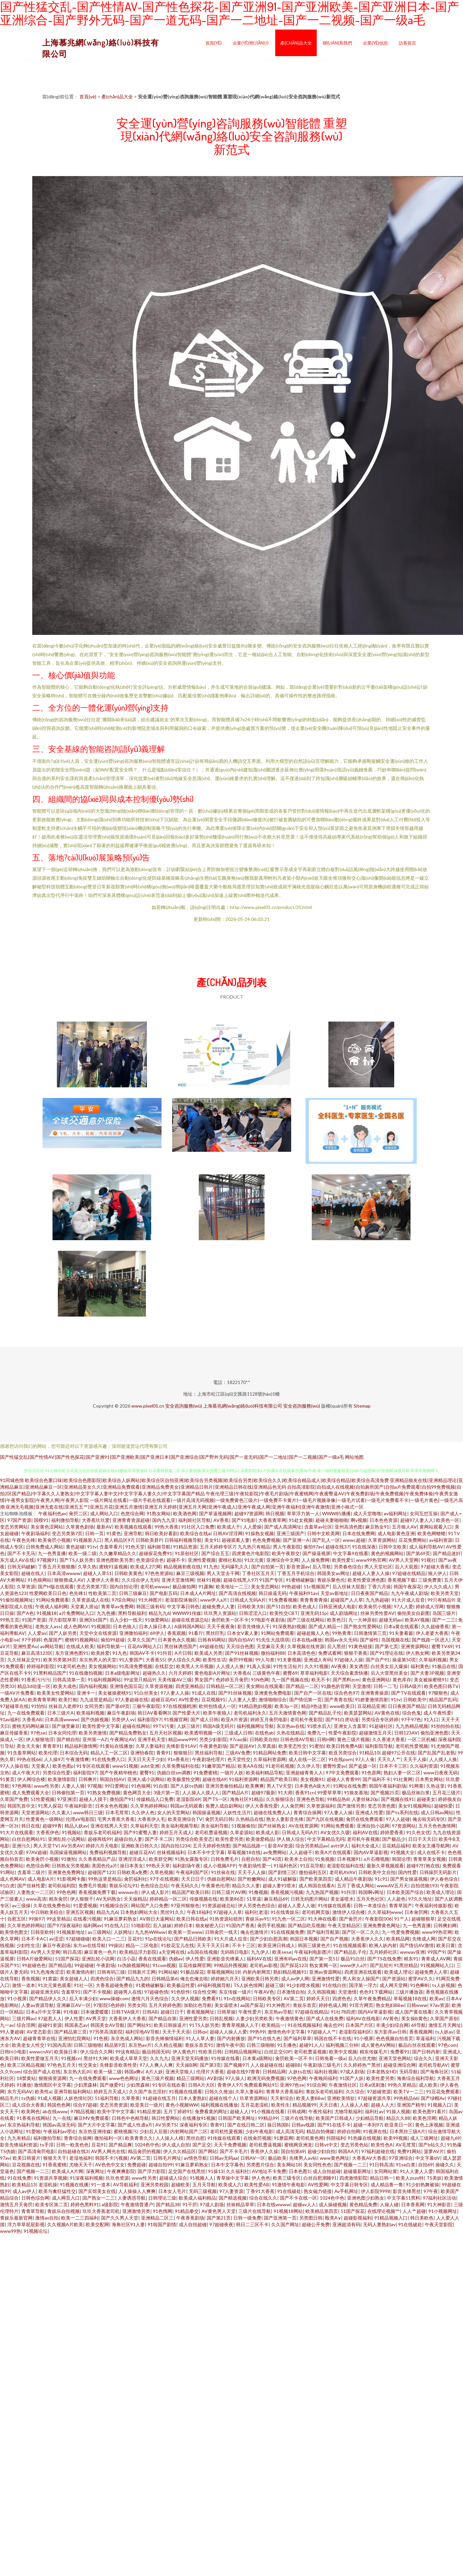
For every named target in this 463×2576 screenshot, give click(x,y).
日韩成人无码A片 (248, 1600)
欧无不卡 (320, 1679)
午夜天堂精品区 (344, 1925)
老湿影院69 (188, 1799)
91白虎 (7, 1885)
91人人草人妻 (200, 2038)
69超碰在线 (211, 1646)
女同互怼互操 (424, 1513)
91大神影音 (439, 2204)
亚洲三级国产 (290, 1533)
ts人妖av (444, 2031)
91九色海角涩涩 (47, 1972)
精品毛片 (9, 2098)
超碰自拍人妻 (128, 1839)
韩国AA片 (348, 2151)
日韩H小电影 (13, 2051)
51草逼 (254, 1899)
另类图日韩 (310, 2218)
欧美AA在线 (250, 1766)
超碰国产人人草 (346, 1600)
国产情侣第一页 (305, 1699)
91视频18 (47, 1613)
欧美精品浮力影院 (138, 1952)
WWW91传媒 (187, 1613)
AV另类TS (166, 2125)
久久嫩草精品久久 (117, 1553)
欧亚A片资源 (234, 1719)
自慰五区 (16, 1919)
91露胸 (205, 1586)
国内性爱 (407, 1872)
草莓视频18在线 (244, 1852)
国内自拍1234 (175, 1845)
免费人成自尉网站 (224, 1806)
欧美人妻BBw (310, 2098)
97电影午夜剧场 (268, 1620)
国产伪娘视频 (95, 1719)
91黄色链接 (360, 1646)
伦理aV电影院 (80, 1819)
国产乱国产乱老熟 (436, 1752)
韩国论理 (401, 1859)
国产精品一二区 (302, 1686)
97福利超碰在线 (378, 2151)
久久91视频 (316, 1666)
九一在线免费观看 (26, 1713)
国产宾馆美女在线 (97, 2191)
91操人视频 (398, 2111)
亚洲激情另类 (136, 2211)
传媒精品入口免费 (155, 1799)
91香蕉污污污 (35, 1679)
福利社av (374, 2111)
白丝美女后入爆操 (389, 1666)
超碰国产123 (101, 1872)
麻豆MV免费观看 (91, 2118)
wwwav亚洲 (412, 1952)
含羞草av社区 (318, 1527)
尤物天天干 (80, 2164)
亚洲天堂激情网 (178, 1580)
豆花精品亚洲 (371, 1706)
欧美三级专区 (287, 2178)
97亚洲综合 (401, 2158)
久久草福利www (385, 1912)
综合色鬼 (411, 1713)
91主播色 (286, 2045)
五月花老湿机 (255, 2105)
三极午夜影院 (146, 1706)
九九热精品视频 (412, 1726)
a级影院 (110, 2204)
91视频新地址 (71, 1932)
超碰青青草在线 (39, 2038)
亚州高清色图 (349, 1527)
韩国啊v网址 (371, 1892)
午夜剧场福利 (35, 1533)
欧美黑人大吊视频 (194, 1666)
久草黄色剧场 (80, 1527)
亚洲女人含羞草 (350, 1726)
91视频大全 (402, 1852)
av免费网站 (275, 1852)
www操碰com (114, 1998)
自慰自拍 (250, 1859)
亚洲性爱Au (25, 1646)
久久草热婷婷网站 (149, 1806)
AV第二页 (294, 1998)
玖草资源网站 (254, 2098)
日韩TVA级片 (125, 2012)
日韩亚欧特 (42, 1932)
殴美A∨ (333, 2218)
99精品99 (268, 2118)
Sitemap (362, 1406)
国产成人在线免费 (324, 2018)
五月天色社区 (370, 1899)
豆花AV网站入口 (144, 1646)
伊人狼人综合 (290, 1839)
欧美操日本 (65, 2051)
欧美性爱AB (256, 2184)
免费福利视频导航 (108, 1852)
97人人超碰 (398, 1819)
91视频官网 (176, 1719)
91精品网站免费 (269, 1752)
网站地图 (354, 1457)
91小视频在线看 (268, 2111)
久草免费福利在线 (180, 1766)
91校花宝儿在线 (177, 1945)
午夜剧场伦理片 (208, 1759)
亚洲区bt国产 (93, 1620)
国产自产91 (378, 1659)
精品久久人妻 (246, 1885)
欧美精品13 (24, 2184)
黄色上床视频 (429, 2125)
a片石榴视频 (376, 1859)
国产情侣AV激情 (417, 1945)
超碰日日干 (172, 2012)
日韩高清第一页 (69, 1679)
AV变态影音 (39, 2031)
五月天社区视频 (165, 1732)
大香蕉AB (32, 1719)
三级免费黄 (429, 1580)
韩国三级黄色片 (314, 1945)
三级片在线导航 (297, 2118)
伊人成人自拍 (176, 2144)
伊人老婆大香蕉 (432, 1633)
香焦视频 (30, 1978)
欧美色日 (336, 1620)
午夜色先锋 (23, 1540)
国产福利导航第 (323, 1932)
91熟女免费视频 (103, 1792)
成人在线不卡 (431, 1852)
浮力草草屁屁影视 (26, 2224)
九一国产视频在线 (290, 1679)
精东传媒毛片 (374, 2051)
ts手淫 (47, 2144)
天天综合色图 (240, 1646)
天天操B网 (186, 2065)
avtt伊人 (340, 1845)
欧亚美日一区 (398, 2125)
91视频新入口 (87, 1540)
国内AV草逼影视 (371, 1852)
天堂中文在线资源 (98, 1633)
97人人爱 (403, 1606)
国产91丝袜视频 (241, 1653)
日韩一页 (94, 1533)
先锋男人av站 (303, 2158)
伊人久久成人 (438, 1586)
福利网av (92, 1925)
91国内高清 (59, 2045)
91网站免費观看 (52, 1600)
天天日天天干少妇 (146, 1759)
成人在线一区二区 (307, 1759)
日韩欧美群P (149, 1540)
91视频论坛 (36, 2231)
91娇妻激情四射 (371, 1699)
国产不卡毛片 (234, 2151)
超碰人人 (239, 2111)
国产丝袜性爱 (31, 1885)
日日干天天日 (422, 1839)
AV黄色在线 (387, 1713)
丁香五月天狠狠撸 (56, 1566)
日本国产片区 (359, 2025)
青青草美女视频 (429, 1859)
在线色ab (264, 1732)
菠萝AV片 (434, 2151)
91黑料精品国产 (49, 1673)
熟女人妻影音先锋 (284, 1819)
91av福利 (9, 1719)
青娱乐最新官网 (16, 2218)
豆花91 (135, 1938)
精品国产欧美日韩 (278, 1779)
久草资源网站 (382, 1540)
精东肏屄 (58, 1899)
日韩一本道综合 (370, 1905)
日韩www (417, 2005)
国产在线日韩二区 (246, 2125)
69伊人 (157, 1633)
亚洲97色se (292, 2085)
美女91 (211, 1540)
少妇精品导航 (370, 2118)
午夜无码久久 (185, 1885)
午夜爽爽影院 (121, 2171)
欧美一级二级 (82, 1553)
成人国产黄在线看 (413, 2012)
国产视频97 (236, 2065)
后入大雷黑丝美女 (389, 1673)
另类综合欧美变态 (194, 1839)
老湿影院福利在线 (345, 1865)
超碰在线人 (33, 1573)
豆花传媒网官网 (194, 1965)
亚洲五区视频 (80, 1912)
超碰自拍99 (161, 2164)
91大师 (285, 1792)
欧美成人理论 (440, 1892)
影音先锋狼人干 (253, 1626)
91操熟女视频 (259, 1533)
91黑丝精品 (406, 1965)
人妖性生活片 (237, 1812)
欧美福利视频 (90, 1713)
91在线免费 (19, 2178)
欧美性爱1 (342, 1560)
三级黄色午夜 (266, 1673)
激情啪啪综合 (273, 1699)
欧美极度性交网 (183, 1779)
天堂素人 (40, 1766)
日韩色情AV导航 (297, 1739)
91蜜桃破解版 (300, 1580)
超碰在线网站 (136, 1726)
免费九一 (316, 1732)
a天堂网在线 (172, 1952)
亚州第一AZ (94, 1739)
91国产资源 (34, 1620)
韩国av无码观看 (186, 1806)
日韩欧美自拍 (264, 1739)
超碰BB (293, 2065)
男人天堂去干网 (223, 1573)
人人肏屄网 (292, 1806)
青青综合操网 (307, 1812)
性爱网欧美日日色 (47, 1593)
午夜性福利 (320, 2111)
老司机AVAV (342, 1872)
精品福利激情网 (80, 1746)
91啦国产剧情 (162, 2224)
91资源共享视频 (50, 2178)
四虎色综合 (102, 1978)
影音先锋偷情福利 (164, 2038)
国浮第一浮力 (363, 1985)
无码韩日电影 (234, 1952)
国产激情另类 (351, 1806)
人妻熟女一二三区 (35, 1892)
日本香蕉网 (412, 2204)
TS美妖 (434, 2178)
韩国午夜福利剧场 (387, 1786)
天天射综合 (281, 2098)
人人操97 (53, 1759)
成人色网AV (75, 1626)
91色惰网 (162, 2211)
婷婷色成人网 (333, 2005)
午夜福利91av (303, 1593)
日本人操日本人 (155, 1626)
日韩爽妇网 (445, 1925)
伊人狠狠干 (81, 1899)
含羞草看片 (111, 1546)
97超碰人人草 (227, 1912)
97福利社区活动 (439, 2198)
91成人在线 (204, 1693)
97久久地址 (420, 1899)
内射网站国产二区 (188, 2131)
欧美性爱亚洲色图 (366, 1580)
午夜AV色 (264, 1992)
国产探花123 (293, 1965)
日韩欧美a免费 (132, 1872)
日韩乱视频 (221, 2018)
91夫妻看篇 (401, 1633)
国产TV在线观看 (408, 1693)
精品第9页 (115, 2045)
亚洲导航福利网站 (72, 2091)
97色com (447, 2045)
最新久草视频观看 (385, 1865)
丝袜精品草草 (240, 2204)
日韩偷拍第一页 (68, 1792)
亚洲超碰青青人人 (304, 1772)
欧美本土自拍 (298, 1859)
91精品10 (369, 1752)
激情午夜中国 (230, 2045)
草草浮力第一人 (303, 1513)
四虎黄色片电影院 (250, 1553)
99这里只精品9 (139, 1679)
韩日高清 (72, 1952)
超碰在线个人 (223, 2098)
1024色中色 (147, 2144)
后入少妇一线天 (126, 1620)
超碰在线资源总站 (190, 1620)
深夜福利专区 (193, 2125)
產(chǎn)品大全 (296, 43)
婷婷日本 (183, 1925)
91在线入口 (116, 1925)
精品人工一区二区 (109, 1752)
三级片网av (23, 2018)
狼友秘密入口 (209, 1925)
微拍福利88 (273, 1653)
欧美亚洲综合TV (185, 1819)
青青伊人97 (229, 2085)
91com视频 (164, 1965)
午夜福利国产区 (192, 1872)
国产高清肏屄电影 (36, 2151)
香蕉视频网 (420, 2031)
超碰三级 (274, 1985)
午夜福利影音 (78, 1806)
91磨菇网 (283, 2138)
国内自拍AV (240, 1639)
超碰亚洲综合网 (399, 2065)
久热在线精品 (290, 1732)
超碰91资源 (50, 2025)
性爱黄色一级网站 (44, 1819)
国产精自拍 (68, 1739)
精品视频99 (304, 2105)
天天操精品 (135, 1899)
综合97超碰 (85, 2105)
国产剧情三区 (282, 1872)
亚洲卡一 (86, 1693)
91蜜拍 (316, 1746)
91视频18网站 (288, 2211)
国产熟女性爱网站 (362, 1626)
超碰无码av (390, 1620)
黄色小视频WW (182, 2105)
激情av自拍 (46, 2218)
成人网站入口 (104, 1513)
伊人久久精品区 (179, 2151)
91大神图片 (150, 1600)
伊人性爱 (194, 1958)
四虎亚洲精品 (189, 1686)
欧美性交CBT (284, 1613)
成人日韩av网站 (437, 1812)
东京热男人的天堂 (97, 1659)
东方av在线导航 (89, 1945)
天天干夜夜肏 (221, 1626)
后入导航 (321, 1566)
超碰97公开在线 (398, 1752)
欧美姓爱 (100, 1653)
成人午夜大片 (26, 1772)
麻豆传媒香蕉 (14, 1732)
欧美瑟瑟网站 (358, 1713)
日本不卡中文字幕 (206, 1852)
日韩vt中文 (326, 2144)
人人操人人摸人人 (200, 1792)
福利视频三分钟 (342, 2045)
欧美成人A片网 (67, 2171)
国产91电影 (244, 1520)
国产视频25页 (385, 1792)
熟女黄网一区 (323, 1965)
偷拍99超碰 (113, 1639)
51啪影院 (140, 1925)
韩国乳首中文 (21, 1806)
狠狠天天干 (54, 2158)
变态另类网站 (14, 1527)
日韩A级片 (410, 1686)
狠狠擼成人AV (69, 1580)
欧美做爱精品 (260, 1839)
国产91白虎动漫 (342, 1719)
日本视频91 (349, 1859)
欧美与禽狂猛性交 (57, 2191)
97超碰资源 (379, 2091)
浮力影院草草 (62, 1620)
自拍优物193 (424, 1885)
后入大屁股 (406, 1566)
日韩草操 (226, 2012)
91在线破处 (289, 2191)
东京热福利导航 (23, 2125)
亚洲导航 (133, 1533)
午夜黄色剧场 (213, 1746)
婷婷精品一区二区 (168, 1899)
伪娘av (176, 1958)
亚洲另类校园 (155, 2184)
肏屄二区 (78, 1513)
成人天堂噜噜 (367, 1513)
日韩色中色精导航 (130, 2118)
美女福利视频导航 (179, 1826)
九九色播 (106, 1613)
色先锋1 (77, 1593)
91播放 (24, 2085)
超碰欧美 (180, 2184)
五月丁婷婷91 (178, 2111)
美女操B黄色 (414, 2018)
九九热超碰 (377, 1600)
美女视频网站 (102, 1666)
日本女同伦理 (62, 1732)
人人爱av (37, 1633)
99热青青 (341, 1633)
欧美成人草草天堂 (128, 2058)
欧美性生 (280, 2105)
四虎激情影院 (353, 2178)
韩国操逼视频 (206, 1812)
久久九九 (159, 2058)
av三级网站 (99, 1932)
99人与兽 (265, 1659)
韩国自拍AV (112, 1779)
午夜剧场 (105, 1965)
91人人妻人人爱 (416, 2171)
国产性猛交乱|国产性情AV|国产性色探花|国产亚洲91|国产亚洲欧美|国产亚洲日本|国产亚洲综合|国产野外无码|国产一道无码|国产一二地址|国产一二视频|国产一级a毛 (172, 1457)
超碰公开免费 (316, 2224)
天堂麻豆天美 (271, 1646)
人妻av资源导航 (37, 2005)
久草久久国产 (141, 1639)
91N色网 (260, 1679)
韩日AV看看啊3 (154, 1713)
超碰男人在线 (128, 1992)
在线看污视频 (87, 1919)
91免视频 (324, 1859)
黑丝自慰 (195, 2138)
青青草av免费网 (117, 1606)
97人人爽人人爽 (156, 2065)
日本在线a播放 (307, 1639)
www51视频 (125, 1766)
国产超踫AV (242, 1746)
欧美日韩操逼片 (170, 2025)
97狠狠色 (438, 1693)
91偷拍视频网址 (16, 1600)
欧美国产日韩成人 (334, 2118)
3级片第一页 (166, 1792)
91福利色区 (285, 1865)
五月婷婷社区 (383, 1952)
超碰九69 (450, 2138)
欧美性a (43, 2091)
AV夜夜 (339, 1666)
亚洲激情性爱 (326, 1978)
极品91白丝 (353, 1958)
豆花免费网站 (412, 1540)
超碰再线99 (100, 1839)
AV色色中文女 (110, 2164)
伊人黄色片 (184, 2051)
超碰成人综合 (173, 2178)
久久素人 (61, 1812)
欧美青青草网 (42, 1699)
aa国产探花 (252, 2005)
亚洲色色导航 (310, 1799)
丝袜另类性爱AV (377, 1613)
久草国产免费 (14, 1799)
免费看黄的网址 (211, 2111)
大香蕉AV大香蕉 (369, 2158)
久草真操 (266, 1746)
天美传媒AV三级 (175, 1679)
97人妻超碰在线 (131, 1699)
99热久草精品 (402, 2085)
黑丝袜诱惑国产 (180, 1646)
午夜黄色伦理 (215, 1885)
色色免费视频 (266, 1540)
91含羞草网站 (21, 1752)
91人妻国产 (131, 1659)
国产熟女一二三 (98, 2198)
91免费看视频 (283, 1600)
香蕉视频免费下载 (97, 1892)
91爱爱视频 (85, 1905)
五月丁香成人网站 (355, 1885)
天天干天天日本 (213, 1945)
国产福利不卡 (377, 1779)
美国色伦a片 (104, 1865)
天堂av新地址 (334, 1593)
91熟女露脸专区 (191, 1859)
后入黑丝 (336, 1646)
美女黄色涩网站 (47, 1527)
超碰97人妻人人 (416, 1520)
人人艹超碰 (414, 2211)
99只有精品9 (440, 1600)
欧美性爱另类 (229, 1839)
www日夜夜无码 (440, 1772)
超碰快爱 (443, 1806)
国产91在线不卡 (334, 2125)
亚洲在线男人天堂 (109, 1826)
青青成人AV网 (436, 1958)
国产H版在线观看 (56, 1586)
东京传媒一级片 (235, 1992)
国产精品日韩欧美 (192, 1938)
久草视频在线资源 (305, 1646)
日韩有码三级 (111, 1972)
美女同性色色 (317, 2164)
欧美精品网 (397, 1938)
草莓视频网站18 (223, 1972)
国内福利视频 (93, 1686)
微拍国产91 (122, 1799)
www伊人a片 (213, 1600)
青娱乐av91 (257, 1919)
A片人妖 (154, 2071)
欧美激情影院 (62, 1779)
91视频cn (71, 2058)
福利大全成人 (365, 1845)
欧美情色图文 (14, 1932)
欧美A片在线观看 (333, 1852)
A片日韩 (183, 1653)
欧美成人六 (230, 2184)
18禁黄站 (26, 2078)
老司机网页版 (316, 1912)
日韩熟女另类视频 (70, 1865)
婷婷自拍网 (348, 2131)
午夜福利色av (52, 1513)
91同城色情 (12, 1480)
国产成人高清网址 (282, 1527)
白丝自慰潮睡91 (320, 2178)
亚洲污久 (21, 1845)
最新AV (104, 1527)
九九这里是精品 (96, 1699)
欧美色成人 (304, 1606)
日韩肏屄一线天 (221, 1932)
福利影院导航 (379, 1746)
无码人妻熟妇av (379, 2224)
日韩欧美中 (414, 1699)
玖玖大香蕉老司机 (101, 2211)
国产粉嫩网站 (252, 1879)
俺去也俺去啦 (194, 1978)
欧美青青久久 (139, 2138)
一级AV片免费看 (17, 1693)
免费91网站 (409, 2151)
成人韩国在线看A (316, 1885)
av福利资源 (440, 1540)
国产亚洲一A (296, 1540)
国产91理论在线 (386, 1653)
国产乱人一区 (326, 1540)
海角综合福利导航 (415, 2078)
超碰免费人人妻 (218, 1606)
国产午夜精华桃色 (118, 1772)
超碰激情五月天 (375, 1732)
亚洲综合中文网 (282, 1560)
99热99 (257, 2031)
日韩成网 (296, 2111)
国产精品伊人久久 (47, 1998)
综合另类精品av (311, 1845)
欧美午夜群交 (286, 1553)
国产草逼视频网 (215, 1513)
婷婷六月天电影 (102, 1845)
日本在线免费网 (358, 1533)
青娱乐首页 (304, 2005)
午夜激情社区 (343, 2085)
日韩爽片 (87, 1779)
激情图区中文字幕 (52, 2085)
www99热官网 (371, 1560)
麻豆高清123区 (37, 1653)
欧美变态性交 (292, 1746)
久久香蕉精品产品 (97, 1859)
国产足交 (201, 2144)
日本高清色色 (301, 1653)
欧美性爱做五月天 (39, 2058)
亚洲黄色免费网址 (66, 1872)
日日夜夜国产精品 (369, 1593)
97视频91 (47, 1560)
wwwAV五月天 (392, 1885)
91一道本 (100, 2184)
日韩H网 (325, 1739)
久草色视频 (161, 1872)
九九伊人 (260, 1952)
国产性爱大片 (186, 1713)
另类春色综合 (348, 1566)
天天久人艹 (389, 1759)
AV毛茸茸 (406, 2144)
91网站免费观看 (277, 1633)
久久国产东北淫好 (147, 2091)
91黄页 (7, 1779)
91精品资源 (185, 1546)
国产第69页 (418, 1553)
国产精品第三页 (70, 2031)
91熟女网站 (159, 1513)
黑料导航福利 (132, 1613)
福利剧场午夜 (186, 1865)
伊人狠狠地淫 (40, 1739)
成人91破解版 (282, 1879)
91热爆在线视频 (364, 2138)
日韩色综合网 (35, 2198)
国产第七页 (386, 1646)
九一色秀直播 (52, 1553)
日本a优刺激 (372, 2085)
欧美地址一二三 (232, 1586)
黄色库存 (402, 1679)
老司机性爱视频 (412, 1746)
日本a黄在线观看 (401, 1626)
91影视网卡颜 (71, 1879)
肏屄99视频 (241, 1659)
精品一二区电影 (142, 1945)
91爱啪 (33, 2131)
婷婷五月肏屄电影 (269, 1719)
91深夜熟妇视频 (289, 1626)
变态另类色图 (382, 1806)
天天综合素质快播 (349, 1673)
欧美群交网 (160, 1859)
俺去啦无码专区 (428, 1819)
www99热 (10, 2231)
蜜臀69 (290, 1673)
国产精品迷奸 (447, 1553)
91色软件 (180, 1992)
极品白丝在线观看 (416, 2045)
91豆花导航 (312, 1865)
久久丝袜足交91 (24, 1659)
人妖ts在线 (300, 2071)
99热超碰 (291, 1586)
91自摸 (160, 1786)
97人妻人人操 (175, 1693)
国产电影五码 (163, 1593)
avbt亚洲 (150, 1766)
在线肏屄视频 (257, 2138)
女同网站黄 (385, 2171)
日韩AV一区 (252, 2158)
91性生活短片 (287, 1666)
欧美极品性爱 (181, 1985)
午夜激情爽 (77, 1759)
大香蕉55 (155, 1659)
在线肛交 (164, 1666)
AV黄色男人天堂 (218, 2211)
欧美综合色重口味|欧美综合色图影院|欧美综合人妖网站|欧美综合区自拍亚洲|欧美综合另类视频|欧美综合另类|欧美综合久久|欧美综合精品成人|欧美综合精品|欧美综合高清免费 (207, 1480)
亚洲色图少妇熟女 (365, 2198)
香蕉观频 (176, 1633)
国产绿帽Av (433, 2098)
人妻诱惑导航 (132, 2198)
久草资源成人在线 (90, 1600)
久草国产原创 (444, 2018)
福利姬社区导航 (194, 1520)
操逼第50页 (404, 1659)
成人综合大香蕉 (28, 2105)
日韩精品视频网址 (243, 2051)
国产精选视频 (233, 2198)
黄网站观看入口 (435, 1527)
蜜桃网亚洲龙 (298, 2144)
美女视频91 (312, 1779)
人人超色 (396, 1899)
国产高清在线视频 (237, 1593)
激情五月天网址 (444, 2025)
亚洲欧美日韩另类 (260, 1978)
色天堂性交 (239, 1759)
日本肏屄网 (416, 1912)
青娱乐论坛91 (123, 1885)
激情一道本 (23, 1985)
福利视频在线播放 (219, 2105)
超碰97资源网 (248, 1513)
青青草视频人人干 (240, 2025)
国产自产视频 (334, 1938)
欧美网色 (30, 2111)
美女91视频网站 (414, 1806)
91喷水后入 (319, 1726)
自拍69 (425, 2164)
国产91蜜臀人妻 (140, 1832)
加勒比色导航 (198, 2005)
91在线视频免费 (287, 1932)
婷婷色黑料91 (84, 2204)
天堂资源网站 (35, 1812)
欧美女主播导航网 (431, 1845)
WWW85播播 (336, 1513)
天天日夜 (328, 2105)
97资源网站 (404, 1826)
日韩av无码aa (224, 2158)
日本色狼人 (124, 1626)
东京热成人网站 (127, 2038)
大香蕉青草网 (272, 1520)
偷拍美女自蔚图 (413, 1613)
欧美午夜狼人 (217, 1713)
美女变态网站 (265, 1586)
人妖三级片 (188, 1726)
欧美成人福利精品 (197, 2198)
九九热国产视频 (322, 1892)
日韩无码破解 (21, 1566)
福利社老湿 (256, 1912)
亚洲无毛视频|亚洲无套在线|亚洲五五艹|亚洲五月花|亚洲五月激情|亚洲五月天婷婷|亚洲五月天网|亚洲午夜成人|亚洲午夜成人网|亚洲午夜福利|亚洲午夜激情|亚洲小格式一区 (185, 1507)
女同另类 (93, 1706)
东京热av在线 (290, 1726)
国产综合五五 (215, 1553)
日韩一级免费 (247, 2218)
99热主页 (9, 1620)
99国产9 (436, 1952)
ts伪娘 (28, 2098)
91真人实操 (259, 1666)
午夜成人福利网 (51, 1606)
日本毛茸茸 (117, 1812)
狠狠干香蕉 (355, 1653)
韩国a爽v (133, 2071)
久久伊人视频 (185, 1998)
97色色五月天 (61, 2065)
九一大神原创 (362, 1620)
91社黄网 (402, 1779)
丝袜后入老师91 (65, 1706)
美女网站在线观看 (264, 1686)
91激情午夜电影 (288, 2184)
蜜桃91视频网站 (81, 1639)
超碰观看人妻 (236, 1540)
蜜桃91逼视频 (113, 1566)
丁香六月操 (379, 1586)
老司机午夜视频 (363, 1839)
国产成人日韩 (204, 1719)
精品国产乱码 (443, 1699)
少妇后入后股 (154, 2131)
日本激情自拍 (291, 1992)
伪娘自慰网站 (221, 1879)
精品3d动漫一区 (34, 1686)
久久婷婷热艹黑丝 (362, 2065)
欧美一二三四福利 (79, 2218)
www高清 (36, 1899)
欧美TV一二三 (408, 2091)
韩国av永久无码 (341, 1639)
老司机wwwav (155, 1586)
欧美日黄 (445, 1945)
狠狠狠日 (183, 1752)
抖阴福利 (335, 2138)
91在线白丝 (334, 1985)
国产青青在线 (338, 1699)
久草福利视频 (433, 1659)
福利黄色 (419, 1666)
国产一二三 (443, 1620)
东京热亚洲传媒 (94, 2131)
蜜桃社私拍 (230, 1560)
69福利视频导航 (214, 1985)
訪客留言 (407, 43)
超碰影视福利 (358, 2218)
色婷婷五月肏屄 (232, 1679)
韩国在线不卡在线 (332, 2038)
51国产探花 (67, 1958)
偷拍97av (313, 1546)
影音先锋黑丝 (407, 2191)
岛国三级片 (444, 1613)
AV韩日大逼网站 (157, 1919)
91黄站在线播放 (116, 1746)
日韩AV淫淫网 (228, 1533)
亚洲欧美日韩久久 (139, 1845)
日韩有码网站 (212, 1639)
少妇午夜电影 (259, 2131)
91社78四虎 (343, 2012)
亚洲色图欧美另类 (114, 1560)
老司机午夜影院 (306, 1719)
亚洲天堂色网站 (395, 2058)
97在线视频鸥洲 (179, 1706)
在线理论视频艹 (383, 2211)
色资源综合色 (150, 1560)
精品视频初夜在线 (182, 1566)
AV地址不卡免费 (269, 2171)
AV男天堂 (96, 2018)
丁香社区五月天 (258, 1573)
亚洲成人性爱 (369, 1812)
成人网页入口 (66, 2198)
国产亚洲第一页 (280, 2218)
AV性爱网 (318, 2184)
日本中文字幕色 (227, 2164)
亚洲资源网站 (415, 1646)
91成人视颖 (49, 2098)
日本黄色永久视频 (176, 1639)
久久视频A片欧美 (65, 2224)
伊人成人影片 (155, 1892)
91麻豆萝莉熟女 (120, 1919)
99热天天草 (158, 1865)
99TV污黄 (163, 1726)
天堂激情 (361, 1686)
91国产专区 (271, 1580)
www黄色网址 (334, 2158)
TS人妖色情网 (248, 1985)
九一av (7, 2025)
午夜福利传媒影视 (433, 1905)
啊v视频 (359, 1520)
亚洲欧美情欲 (341, 2098)
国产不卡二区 (159, 1839)
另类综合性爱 (56, 1772)
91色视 (100, 2038)
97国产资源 (19, 1520)
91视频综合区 (114, 1905)
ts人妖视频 (443, 1985)
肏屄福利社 (135, 1879)
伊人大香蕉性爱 (261, 1806)
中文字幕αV (427, 2158)
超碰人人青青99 (343, 1779)
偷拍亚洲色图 (434, 1732)
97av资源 (439, 2005)
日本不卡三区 (393, 1766)
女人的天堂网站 (173, 1812)
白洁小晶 (126, 1958)
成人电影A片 (41, 1879)
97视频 (94, 1786)
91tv (92, 1546)
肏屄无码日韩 (219, 1819)
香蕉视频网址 (200, 2012)
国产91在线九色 (264, 2038)
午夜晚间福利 (323, 2078)
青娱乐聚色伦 (331, 1580)
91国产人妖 (352, 2078)
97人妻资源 (231, 2191)
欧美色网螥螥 (431, 1533)
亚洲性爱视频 (202, 1560)
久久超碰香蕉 (435, 1626)
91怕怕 (38, 1706)
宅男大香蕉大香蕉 (116, 1819)
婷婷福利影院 (41, 1666)
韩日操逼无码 (273, 1593)
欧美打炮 (67, 1699)
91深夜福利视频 (86, 2178)
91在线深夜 (364, 1546)
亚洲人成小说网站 (146, 1779)
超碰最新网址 (357, 2171)
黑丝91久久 (172, 1912)
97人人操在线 (14, 1766)
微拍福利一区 (108, 2138)
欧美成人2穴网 (145, 1566)
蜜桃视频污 (125, 2131)
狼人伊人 (437, 1573)
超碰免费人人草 (431, 1972)
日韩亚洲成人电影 (337, 1606)
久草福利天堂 (144, 1826)
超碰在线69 (214, 1779)
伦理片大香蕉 (210, 2071)
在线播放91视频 (198, 2118)
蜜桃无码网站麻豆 (30, 1726)
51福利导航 (107, 2098)
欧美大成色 (64, 1686)
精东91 (411, 1958)
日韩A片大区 (201, 2085)
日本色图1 (299, 2171)
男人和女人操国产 (361, 1978)
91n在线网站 (237, 1998)
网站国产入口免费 (149, 1905)
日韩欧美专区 (267, 1998)
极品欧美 (277, 2158)
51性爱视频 (43, 1799)
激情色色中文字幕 (286, 2031)
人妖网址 (123, 1932)
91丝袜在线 (223, 1872)
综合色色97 (346, 1693)
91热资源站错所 (226, 1919)
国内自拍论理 (124, 1586)
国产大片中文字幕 (96, 2125)
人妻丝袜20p (365, 1799)
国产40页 (272, 1859)
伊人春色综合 (444, 1879)
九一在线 (62, 2118)
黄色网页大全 (137, 1792)
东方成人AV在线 (17, 1560)
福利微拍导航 (65, 1520)
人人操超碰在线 (266, 2065)
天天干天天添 (176, 2031)
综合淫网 (26, 2025)
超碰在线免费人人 (272, 1812)
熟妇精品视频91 (289, 1972)
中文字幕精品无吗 (325, 1839)
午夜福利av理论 (59, 2131)
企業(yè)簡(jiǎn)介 (251, 43)
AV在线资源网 (303, 1826)
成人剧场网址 (344, 1613)
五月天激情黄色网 (287, 1713)
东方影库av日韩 (390, 2031)
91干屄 (189, 2204)
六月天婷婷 (180, 1673)
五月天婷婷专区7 (217, 1546)
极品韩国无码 (156, 2051)
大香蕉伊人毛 (151, 1819)
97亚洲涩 (66, 1799)
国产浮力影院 (152, 2171)
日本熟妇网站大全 (139, 1912)
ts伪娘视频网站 (134, 1965)
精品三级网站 (190, 2078)
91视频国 (100, 1626)
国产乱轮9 (380, 1965)
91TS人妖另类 (204, 2025)
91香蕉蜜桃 (54, 2164)
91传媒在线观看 (334, 1905)
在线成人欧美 (80, 1646)
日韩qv (200, 2031)
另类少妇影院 (213, 1739)
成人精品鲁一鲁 (387, 2184)
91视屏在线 (375, 2131)
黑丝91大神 (95, 2058)
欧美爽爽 (254, 1786)
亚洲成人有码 (318, 1659)
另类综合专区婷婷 (380, 1719)
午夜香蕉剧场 (190, 2218)
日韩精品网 (274, 2071)
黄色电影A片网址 (212, 1673)
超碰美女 (426, 1799)
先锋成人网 (423, 1938)
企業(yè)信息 (375, 43)
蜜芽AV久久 (420, 1978)
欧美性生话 (214, 1659)
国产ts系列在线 (402, 1812)
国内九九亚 (163, 1520)
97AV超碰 (36, 1852)
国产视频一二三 (350, 2164)
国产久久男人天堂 (119, 2218)
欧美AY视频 (417, 1620)
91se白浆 (405, 2164)
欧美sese (281, 1952)
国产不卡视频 (97, 1992)
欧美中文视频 (343, 2051)
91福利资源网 (243, 1779)
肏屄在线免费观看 (364, 1819)
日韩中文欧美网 (323, 1533)
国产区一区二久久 (360, 1932)
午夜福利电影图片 (312, 1952)
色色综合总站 (154, 1885)
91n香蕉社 (178, 1759)
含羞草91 (70, 1992)
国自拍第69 (293, 2151)
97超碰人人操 (348, 1659)
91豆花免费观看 (442, 2091)
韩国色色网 (58, 2105)
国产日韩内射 (426, 2051)
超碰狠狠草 (423, 1919)
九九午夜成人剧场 (409, 1593)
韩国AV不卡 (142, 1653)
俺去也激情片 (254, 1932)
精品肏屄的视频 (144, 2151)
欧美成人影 (267, 1832)
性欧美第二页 (102, 1593)
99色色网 (66, 1892)
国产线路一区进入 (430, 1639)
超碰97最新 (263, 1792)
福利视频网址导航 (255, 1726)
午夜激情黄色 (289, 2018)
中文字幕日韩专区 (349, 2184)
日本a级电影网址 (122, 1673)
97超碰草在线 (14, 1706)
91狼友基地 (356, 1792)
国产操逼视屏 (316, 1553)
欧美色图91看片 (429, 2111)
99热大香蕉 (166, 1527)
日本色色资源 (384, 1520)
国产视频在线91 (397, 1799)
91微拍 (68, 1859)
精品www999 (182, 1739)
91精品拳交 (187, 2211)
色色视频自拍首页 (394, 2038)
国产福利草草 (297, 2038)
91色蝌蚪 (419, 1985)
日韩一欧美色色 (72, 2144)
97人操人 (235, 2078)
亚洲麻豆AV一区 (74, 2005)
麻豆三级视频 (190, 1573)
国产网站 (207, 2151)
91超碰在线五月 (159, 2098)
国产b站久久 (431, 2144)
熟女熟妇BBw (390, 2005)
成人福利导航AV (426, 1546)
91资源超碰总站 (218, 1905)
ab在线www (55, 2111)
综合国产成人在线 (41, 2071)
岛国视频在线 (395, 1639)
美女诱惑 (358, 1666)
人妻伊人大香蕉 (102, 1580)
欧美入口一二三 (108, 1938)
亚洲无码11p (313, 1613)
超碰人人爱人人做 (296, 1905)
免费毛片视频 (92, 1885)
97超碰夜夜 (221, 2224)
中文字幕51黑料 (403, 2198)
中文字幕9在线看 (350, 1553)
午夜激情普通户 (137, 2204)
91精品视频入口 (390, 2218)
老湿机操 (48, 2184)
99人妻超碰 (12, 2031)
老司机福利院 (62, 1885)
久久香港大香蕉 (388, 1739)
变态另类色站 (354, 2144)
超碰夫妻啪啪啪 (331, 1520)
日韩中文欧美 (392, 1546)
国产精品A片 (235, 1792)
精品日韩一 (381, 2178)
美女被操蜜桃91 (430, 1679)
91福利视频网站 (104, 1679)
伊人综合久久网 (184, 1659)
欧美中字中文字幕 (115, 2111)
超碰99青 (52, 1826)
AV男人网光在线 (108, 2151)
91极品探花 (192, 1972)
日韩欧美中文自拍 (377, 1872)
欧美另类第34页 (59, 1659)
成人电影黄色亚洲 (396, 1533)
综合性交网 (204, 1992)
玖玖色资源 (117, 2178)
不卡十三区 (243, 1945)
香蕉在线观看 (152, 1958)
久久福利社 (237, 2171)
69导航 (418, 2025)
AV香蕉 (221, 1520)
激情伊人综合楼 (348, 1912)
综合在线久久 (263, 2198)
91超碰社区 (381, 1726)
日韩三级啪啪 (88, 2045)
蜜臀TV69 (442, 1646)
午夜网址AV (122, 1739)
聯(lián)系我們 (337, 43)
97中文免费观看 (342, 1772)
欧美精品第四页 (321, 2211)
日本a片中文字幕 (43, 2012)
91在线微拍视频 (85, 1673)
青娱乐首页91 (199, 2045)
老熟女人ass (48, 1626)
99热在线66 (29, 1759)
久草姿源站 (241, 1832)
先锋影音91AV (181, 1746)
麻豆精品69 (276, 1899)
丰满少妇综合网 (392, 2025)
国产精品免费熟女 (128, 1732)
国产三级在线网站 (305, 1620)
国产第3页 (210, 2065)
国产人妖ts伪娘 (187, 1786)
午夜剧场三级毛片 (322, 2065)
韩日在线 (30, 1826)
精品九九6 (159, 1613)
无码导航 (408, 2071)
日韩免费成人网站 (44, 1546)
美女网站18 (289, 2164)
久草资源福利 (320, 1806)
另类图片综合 (260, 2164)
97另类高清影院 (106, 2031)
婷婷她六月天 (225, 1978)
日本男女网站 (429, 1779)
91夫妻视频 (289, 1659)
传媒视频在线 (203, 1899)
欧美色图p (63, 1766)
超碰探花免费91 (155, 1553)
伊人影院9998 (375, 2191)
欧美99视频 (395, 2138)
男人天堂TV (45, 1845)
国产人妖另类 (63, 1633)
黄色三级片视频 (353, 1739)
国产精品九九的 (132, 1978)
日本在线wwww (273, 2204)
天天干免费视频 (230, 2144)
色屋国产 (53, 1639)
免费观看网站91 (260, 2085)
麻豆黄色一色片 (100, 1952)
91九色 (210, 1566)
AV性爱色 (188, 1699)
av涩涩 (56, 1938)
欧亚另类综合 (343, 1752)
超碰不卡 (176, 1560)
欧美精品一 (273, 2025)
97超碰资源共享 (374, 2098)
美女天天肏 (28, 1746)
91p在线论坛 (158, 1938)
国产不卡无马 (21, 1553)
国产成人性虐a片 (135, 2125)
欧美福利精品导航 (264, 1772)
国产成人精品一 (324, 1626)
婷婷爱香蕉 (392, 1832)
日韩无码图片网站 (309, 1899)
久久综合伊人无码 (140, 1580)
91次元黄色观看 (54, 1985)
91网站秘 (167, 1972)
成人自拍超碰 (327, 2171)
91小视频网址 (442, 2211)
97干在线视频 (164, 1879)
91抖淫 (348, 1892)
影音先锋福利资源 (18, 2144)
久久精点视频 (168, 2045)
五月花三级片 (446, 1792)
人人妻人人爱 (242, 1699)
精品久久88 (398, 2118)
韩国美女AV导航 (107, 2025)
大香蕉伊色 (47, 1832)
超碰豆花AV (163, 1699)
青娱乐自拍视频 (63, 2211)
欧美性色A (382, 2144)
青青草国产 (400, 1905)
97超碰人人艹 (321, 2031)
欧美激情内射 (80, 1972)
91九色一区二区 (288, 1919)
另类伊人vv (123, 1719)
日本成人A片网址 (198, 1593)
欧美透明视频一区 (203, 1732)
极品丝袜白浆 (416, 1792)
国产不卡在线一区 (298, 2198)
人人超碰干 (300, 1852)
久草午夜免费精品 (372, 1998)
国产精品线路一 (249, 1845)
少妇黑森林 (85, 2085)
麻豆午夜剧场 (121, 1713)
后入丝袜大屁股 (348, 1586)
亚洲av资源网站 (325, 1972)
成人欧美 (428, 2085)
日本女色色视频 (111, 1806)
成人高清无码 (290, 2131)
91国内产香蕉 (240, 1925)
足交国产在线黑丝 (186, 2171)
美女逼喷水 (342, 1899)
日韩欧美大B (250, 1606)
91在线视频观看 (349, 1945)
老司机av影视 (264, 1965)
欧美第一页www (185, 1932)
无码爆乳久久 (235, 1566)
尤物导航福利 (348, 2111)
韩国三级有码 (150, 1606)
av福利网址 (395, 1513)
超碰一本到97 (367, 2125)
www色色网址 (124, 2078)
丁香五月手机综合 (295, 1573)
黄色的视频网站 (387, 1553)
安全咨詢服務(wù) (183, 1406)
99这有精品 (127, 2051)
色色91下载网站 (376, 1992)
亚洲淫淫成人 (132, 1859)
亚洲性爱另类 (193, 2018)
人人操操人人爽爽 (137, 2191)
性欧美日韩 (210, 2051)
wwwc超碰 (354, 1540)
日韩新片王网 (142, 1972)
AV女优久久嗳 (335, 1832)
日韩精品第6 (164, 1978)
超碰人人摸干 (93, 1799)
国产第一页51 (323, 1958)
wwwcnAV (40, 2051)
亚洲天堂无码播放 (189, 2058)
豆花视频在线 (26, 2164)
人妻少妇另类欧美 (254, 2018)
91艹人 (401, 1919)
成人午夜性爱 (437, 1713)
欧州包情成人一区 (217, 1706)
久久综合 (355, 2091)
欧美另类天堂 (445, 1593)
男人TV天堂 (279, 1786)
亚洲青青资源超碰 (131, 1520)
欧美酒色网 (184, 1513)
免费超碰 (136, 2164)
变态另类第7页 (67, 1533)
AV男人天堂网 (403, 1560)
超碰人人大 (382, 2105)
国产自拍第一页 (267, 1566)
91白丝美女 (146, 1693)
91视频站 (71, 1832)
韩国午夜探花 (407, 1586)
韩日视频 (275, 1513)
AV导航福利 (125, 2184)
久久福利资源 (424, 1766)
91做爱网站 (157, 1620)
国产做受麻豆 (66, 1726)
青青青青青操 (314, 1600)
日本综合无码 (74, 1752)
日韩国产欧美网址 (236, 2118)
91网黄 (416, 1786)
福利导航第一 (111, 1646)
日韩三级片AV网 (229, 1892)
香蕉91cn (305, 1792)
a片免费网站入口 (76, 1613)
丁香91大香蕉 (260, 2191)
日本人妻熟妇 (192, 2098)
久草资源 (26, 1586)
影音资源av (298, 1566)
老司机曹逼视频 (211, 1832)
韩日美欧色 (421, 2218)
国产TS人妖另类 (76, 1560)
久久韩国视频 (321, 1992)
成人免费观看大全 (30, 1792)
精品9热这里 (314, 1706)
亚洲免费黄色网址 (381, 1925)
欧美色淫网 (424, 2118)
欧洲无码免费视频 (266, 2078)
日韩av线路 (303, 2125)
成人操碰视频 (333, 2204)
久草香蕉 (130, 2098)
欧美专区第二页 (51, 2204)
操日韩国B (278, 2125)
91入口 (431, 1719)
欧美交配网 (97, 2224)
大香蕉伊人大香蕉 (127, 2018)
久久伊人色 (143, 1812)
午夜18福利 (199, 1912)
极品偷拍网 (184, 1586)
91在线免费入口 (108, 1759)
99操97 (36, 1919)
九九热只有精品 (254, 1546)
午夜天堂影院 (439, 2224)
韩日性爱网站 (165, 2118)
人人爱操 (252, 1527)
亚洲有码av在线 (290, 1958)
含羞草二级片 (31, 1872)
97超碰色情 (156, 1992)
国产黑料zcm (346, 1679)
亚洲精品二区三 (157, 2218)
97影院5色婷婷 (109, 2005)
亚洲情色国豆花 (126, 1686)
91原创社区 (187, 1553)
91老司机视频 (280, 1766)
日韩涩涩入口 (253, 1613)
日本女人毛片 (172, 2191)
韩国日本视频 (304, 1938)
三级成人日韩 (238, 1732)
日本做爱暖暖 (95, 2012)
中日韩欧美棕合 (47, 1912)
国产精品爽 (120, 2144)
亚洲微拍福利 (133, 1633)
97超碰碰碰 (78, 1938)
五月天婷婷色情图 (211, 1845)
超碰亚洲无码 (44, 1992)
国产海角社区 (434, 2071)
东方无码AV (19, 2091)
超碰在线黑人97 (240, 1580)
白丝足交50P (277, 2051)
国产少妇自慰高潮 (268, 1938)
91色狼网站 (40, 1580)
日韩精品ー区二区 (224, 1686)
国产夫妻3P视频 (427, 1673)
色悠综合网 (132, 1513)
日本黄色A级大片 (312, 1786)
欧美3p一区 (286, 1706)
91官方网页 (361, 2005)
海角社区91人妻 (128, 2224)
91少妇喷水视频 (303, 1985)
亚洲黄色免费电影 (272, 1693)
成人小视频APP (219, 1865)
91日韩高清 (381, 2164)
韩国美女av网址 (333, 1573)
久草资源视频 (159, 1686)
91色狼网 (141, 1786)
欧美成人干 (228, 1527)
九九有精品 (19, 2138)
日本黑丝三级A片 (407, 2131)
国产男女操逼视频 (408, 1879)
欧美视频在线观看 (133, 1527)
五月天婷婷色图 (165, 2005)
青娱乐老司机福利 (102, 1832)
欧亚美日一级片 (146, 2105)
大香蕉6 (241, 1673)
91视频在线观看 (185, 2091)
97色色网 (296, 2078)
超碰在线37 (337, 1546)
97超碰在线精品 (408, 1573)
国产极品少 (393, 1839)
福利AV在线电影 (363, 2018)
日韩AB (150, 2012)
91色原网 (371, 1772)
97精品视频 (82, 2111)
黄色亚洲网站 (376, 1679)
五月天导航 (204, 2184)
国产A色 (25, 1613)
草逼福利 (425, 2038)
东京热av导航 (278, 2012)
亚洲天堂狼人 (179, 2071)
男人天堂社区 (378, 1566)
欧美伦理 (48, 1752)
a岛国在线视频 (202, 1952)
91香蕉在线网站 (33, 2118)
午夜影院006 (378, 1919)
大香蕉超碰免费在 (114, 1985)
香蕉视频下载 (401, 1580)
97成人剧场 (352, 2071)
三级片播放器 (409, 1992)
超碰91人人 (311, 2045)
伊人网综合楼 (31, 1779)
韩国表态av (76, 2025)
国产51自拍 (278, 1606)
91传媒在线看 (225, 2058)
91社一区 (83, 1985)
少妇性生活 (28, 1945)
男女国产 (203, 1679)
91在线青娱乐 (285, 1912)
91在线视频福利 (304, 2025)
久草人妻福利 (150, 1746)
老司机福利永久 (250, 1713)
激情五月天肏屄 (16, 2204)
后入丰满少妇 (83, 1998)
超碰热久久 (154, 1673)
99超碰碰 (84, 1965)
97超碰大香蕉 (435, 1566)
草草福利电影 (314, 1673)
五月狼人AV (404, 1527)
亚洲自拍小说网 (373, 1826)
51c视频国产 (316, 1586)
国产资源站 (393, 1978)
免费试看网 (329, 1653)
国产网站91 (139, 2025)
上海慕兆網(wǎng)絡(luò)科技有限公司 (242, 1406)
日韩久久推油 (219, 2091)
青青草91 (52, 1746)
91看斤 (195, 1633)
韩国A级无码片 (218, 1726)
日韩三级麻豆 (133, 1593)
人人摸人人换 (230, 1666)
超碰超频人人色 (313, 1633)
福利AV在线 (365, 1832)
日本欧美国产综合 (405, 1892)
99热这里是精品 (104, 1879)
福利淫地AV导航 (142, 2031)
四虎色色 (341, 1998)
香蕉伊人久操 (264, 2151)
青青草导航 (33, 2211)
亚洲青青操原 (375, 1693)
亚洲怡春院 (142, 1752)
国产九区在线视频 (324, 1819)
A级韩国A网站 (189, 1626)
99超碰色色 (34, 1965)
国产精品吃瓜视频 (306, 1925)
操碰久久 (444, 2164)
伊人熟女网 (417, 1653)
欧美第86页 (232, 1899)
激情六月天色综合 (150, 1998)
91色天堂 (135, 1546)
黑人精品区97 (118, 1540)
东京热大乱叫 (77, 2071)
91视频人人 (202, 2178)
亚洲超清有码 (346, 2224)
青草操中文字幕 (232, 2178)
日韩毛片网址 (167, 2158)
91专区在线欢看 (168, 2085)
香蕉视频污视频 (287, 1892)
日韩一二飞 (385, 1686)
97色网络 (21, 1786)
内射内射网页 (257, 1972)
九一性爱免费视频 (400, 1932)
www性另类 (46, 1786)
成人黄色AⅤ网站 (378, 2045)
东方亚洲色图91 (71, 1653)
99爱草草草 (329, 1792)
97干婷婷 (31, 1639)
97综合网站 (124, 1600)
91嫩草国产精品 (218, 1766)
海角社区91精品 (246, 1799)
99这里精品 (58, 1919)
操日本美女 (131, 1865)
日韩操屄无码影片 (438, 1872)
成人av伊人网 (295, 1978)
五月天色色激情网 (437, 1826)
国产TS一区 (215, 1799)
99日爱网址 (117, 1786)
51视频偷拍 (243, 1826)
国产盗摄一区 (363, 1766)
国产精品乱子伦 (325, 1713)
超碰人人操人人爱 (228, 2031)
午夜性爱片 (250, 2012)
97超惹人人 (50, 2018)
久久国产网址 (285, 2224)
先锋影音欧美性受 (118, 2065)
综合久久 (423, 2058)
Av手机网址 (346, 2191)
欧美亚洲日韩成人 (276, 1945)
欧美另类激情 (93, 1732)
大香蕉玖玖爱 (96, 1520)
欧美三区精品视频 (26, 2065)
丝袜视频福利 (171, 1852)
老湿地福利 (80, 2158)
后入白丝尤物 (362, 2058)
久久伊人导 (308, 1766)
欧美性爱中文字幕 (101, 1726)
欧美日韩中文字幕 (307, 1752)
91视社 (428, 1560)
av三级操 (21, 1905)
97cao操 (238, 1739)
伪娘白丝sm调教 (174, 1772)
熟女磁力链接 (318, 2191)
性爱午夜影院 (342, 1732)
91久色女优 (418, 1832)
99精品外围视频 (230, 1965)
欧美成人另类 (208, 1653)
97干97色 (411, 1719)
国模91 (41, 1520)
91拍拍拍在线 (445, 1726)
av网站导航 (51, 1646)
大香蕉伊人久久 (367, 1938)
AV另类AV (72, 1845)
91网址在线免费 (349, 1786)
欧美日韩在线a (191, 1919)
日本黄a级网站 (257, 2058)
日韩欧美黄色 (128, 1573)
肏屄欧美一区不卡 (230, 1620)
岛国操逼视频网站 (68, 1852)
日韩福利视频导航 (183, 1540)
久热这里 (435, 1786)
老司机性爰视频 (226, 2131)
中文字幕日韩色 (183, 1606)
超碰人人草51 (97, 1573)
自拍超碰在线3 (73, 2151)
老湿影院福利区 (355, 2031)
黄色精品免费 (363, 2204)
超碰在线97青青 (243, 2071)
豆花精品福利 (396, 1845)
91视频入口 (439, 2105)
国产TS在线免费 (384, 1958)
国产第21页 (219, 2218)
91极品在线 (444, 1666)
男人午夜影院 (287, 1546)
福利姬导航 (159, 1546)
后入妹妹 (162, 1925)
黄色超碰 (75, 1546)
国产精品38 (168, 2204)
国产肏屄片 (350, 1919)
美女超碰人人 (74, 1978)
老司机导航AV (433, 2065)
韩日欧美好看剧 (161, 1533)
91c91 (381, 1879)
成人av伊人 (24, 2191)
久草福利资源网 (269, 1759)
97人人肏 (365, 1759)
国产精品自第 (162, 2018)
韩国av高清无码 (59, 2125)
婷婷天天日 (318, 1998)
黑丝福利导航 (209, 1752)
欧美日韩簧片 (27, 2158)
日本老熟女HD (382, 2071)
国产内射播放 (231, 2038)
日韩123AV (406, 1732)
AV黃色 (391, 2018)
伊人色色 (261, 2178)
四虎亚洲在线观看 (363, 1972)
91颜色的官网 (335, 1686)
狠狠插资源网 (52, 2078)
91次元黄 (254, 1560)
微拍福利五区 (313, 1872)
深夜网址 (95, 2171)
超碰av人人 (304, 2204)
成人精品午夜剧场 (353, 1879)
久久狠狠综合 (280, 1799)
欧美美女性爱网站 (55, 1693)
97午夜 (430, 2191)
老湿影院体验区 (181, 1600)
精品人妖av (76, 1826)
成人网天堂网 (393, 1985)
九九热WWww (150, 1932)
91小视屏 (17, 1998)
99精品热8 (338, 1799)
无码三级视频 (203, 2191)
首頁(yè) (213, 43)
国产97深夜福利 (63, 1925)
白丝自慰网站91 (28, 1839)
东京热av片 (140, 2045)
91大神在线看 (322, 1919)
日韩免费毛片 (225, 1859)
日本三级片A (60, 1713)
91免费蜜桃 (205, 1772)
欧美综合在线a (195, 1533)
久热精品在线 (250, 1819)
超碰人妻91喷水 (279, 1885)
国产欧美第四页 (315, 1879)
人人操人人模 (354, 2105)
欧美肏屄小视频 (54, 1540)
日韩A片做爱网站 (35, 1958)
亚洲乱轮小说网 (98, 1958)
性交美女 (87, 2065)
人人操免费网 (315, 1560)
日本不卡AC (34, 1938)
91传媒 (70, 2012)
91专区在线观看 (93, 1766)
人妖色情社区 (78, 2098)
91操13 (215, 2171)
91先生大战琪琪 (272, 1639)
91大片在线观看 (16, 1832)
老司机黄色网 (310, 2138)
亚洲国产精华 (411, 2105)
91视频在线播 (74, 2184)
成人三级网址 (424, 2138)
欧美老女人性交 (28, 2045)
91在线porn (340, 1759)
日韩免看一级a (330, 2058)
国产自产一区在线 (312, 1693)
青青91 (163, 1752)
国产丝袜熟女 (272, 1826)
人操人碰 (389, 2204)
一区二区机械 (421, 1739)
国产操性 (369, 1639)
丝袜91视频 (209, 1580)
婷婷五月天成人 (176, 1832)
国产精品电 (60, 1965)
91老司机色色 (71, 1666)
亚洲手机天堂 (152, 1739)
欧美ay (436, 1998)
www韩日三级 (88, 1812)
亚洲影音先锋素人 (225, 1958)
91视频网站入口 (437, 1965)
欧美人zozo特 (410, 2178)
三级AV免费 (237, 1752)
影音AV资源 (280, 1845)
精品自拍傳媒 (320, 2131)
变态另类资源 (114, 2105)
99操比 (115, 1945)
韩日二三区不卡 (252, 2224)
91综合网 (316, 2085)
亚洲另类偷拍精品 (224, 1786)
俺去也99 (333, 2025)
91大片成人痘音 (408, 1600)
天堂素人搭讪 (84, 1606)
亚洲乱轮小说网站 (66, 1839)
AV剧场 (215, 2078)
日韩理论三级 (162, 2198)
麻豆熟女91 (377, 1527)
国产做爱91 (112, 2085)
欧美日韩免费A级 (344, 1746)
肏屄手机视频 (271, 1925)
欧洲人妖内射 (383, 1945)
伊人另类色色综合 (256, 1905)
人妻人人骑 (73, 1786)
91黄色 (113, 1533)
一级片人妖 (231, 1772)
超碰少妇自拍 (321, 2151)
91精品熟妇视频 (255, 1706)
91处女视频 (301, 1520)
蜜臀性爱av (334, 1766)
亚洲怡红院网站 (74, 2038)
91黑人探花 (50, 1806)
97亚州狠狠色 (185, 1905)
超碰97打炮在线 (423, 1865)
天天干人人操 (252, 1872)
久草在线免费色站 (51, 1905)
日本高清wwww (63, 1573)
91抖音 (164, 1653)
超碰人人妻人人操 (371, 1573)
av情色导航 (195, 2158)
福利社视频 (325, 2071)
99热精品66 (406, 2098)
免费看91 (211, 1998)
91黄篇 (50, 1978)
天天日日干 (192, 1879)
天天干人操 (414, 1759)
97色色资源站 (159, 1573)
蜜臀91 (147, 1772)
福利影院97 (149, 1719)
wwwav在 (128, 1892)
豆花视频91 (213, 1699)
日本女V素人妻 (242, 1633)
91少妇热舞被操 (422, 2184)
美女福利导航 (215, 1826)
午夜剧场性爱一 (254, 1865)
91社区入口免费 (197, 1527)
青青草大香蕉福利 (284, 2091)
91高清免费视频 (135, 1666)
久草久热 (87, 1566)
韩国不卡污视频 (111, 2158)
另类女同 (136, 2005)
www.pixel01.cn (147, 1406)
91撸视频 (258, 1892)
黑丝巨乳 (215, 1633)
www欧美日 (342, 1706)
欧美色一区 (447, 1520)
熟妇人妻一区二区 (402, 1772)
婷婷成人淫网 (430, 1606)
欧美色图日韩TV (441, 1686)
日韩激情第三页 (370, 1633)
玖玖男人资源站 (220, 1613)
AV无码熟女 (108, 1899)
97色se (38, 1732)
